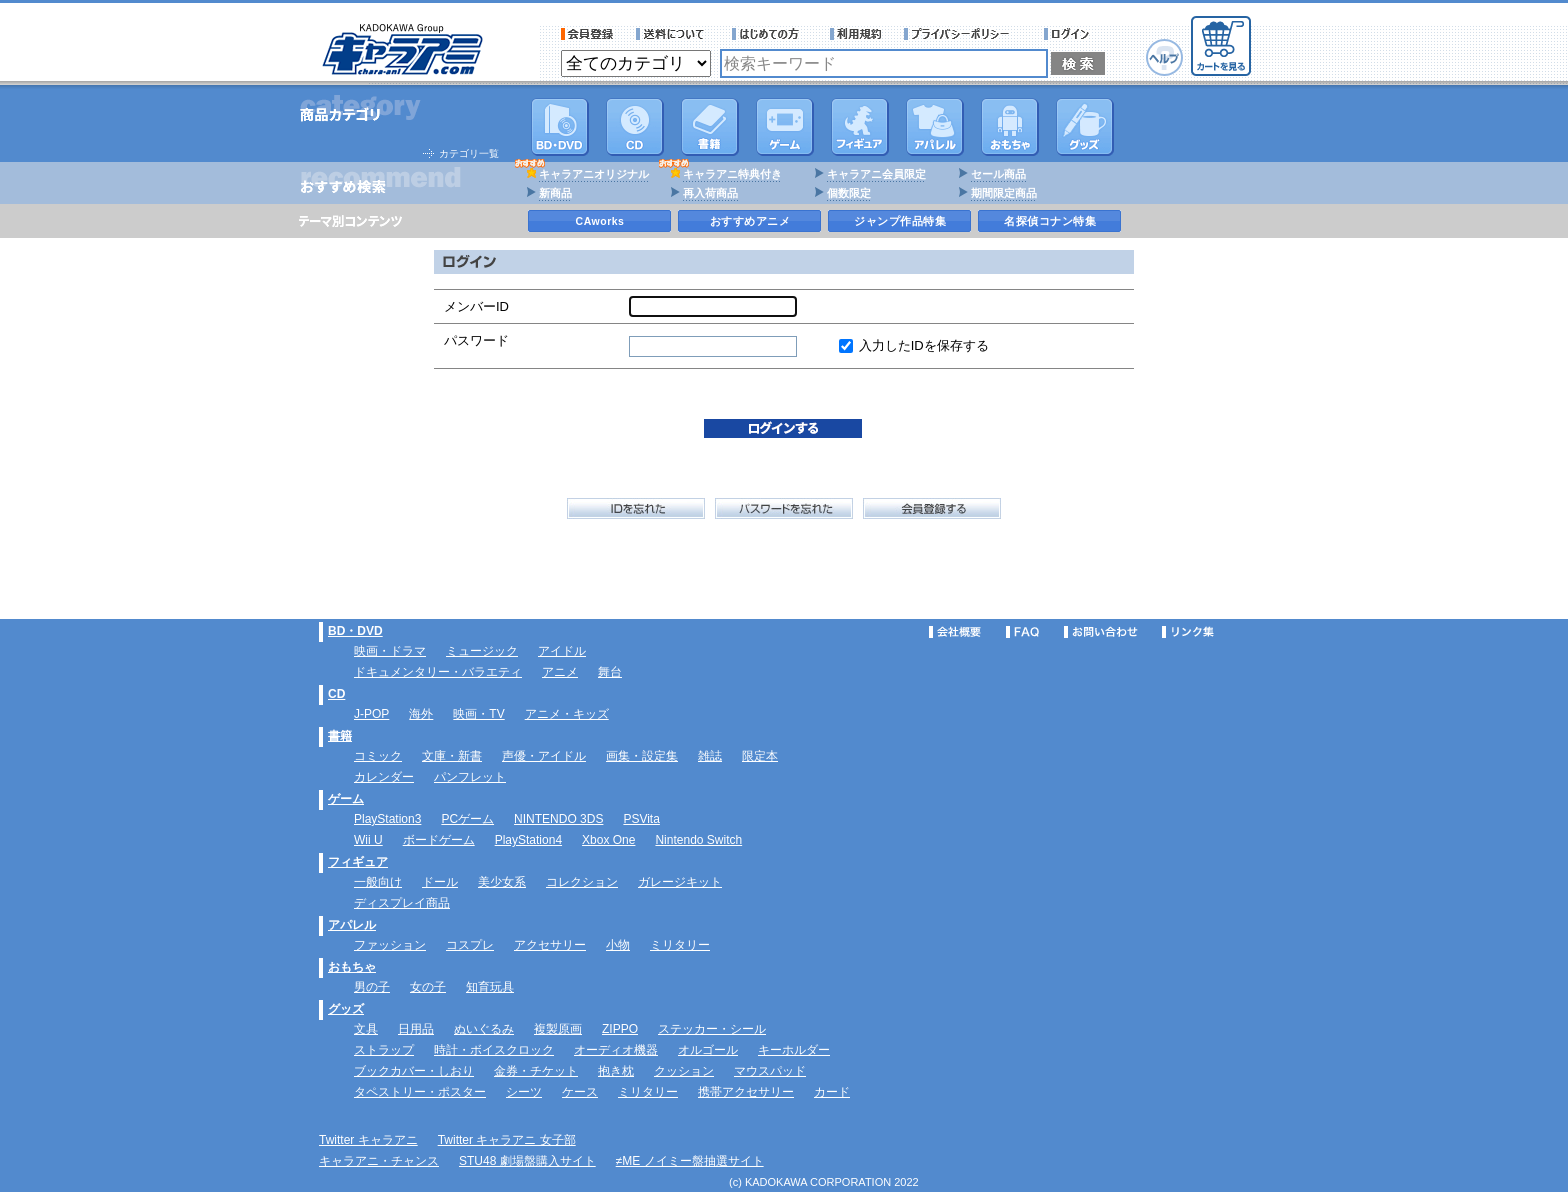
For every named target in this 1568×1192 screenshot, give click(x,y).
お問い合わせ (1101, 632)
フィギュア (860, 127)
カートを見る (1221, 46)
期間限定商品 (1004, 193)
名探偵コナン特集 (1050, 221)
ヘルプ (1164, 57)
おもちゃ (1010, 127)
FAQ (1022, 632)
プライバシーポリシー (963, 34)
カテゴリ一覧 (469, 153)
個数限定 (849, 193)
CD (635, 127)
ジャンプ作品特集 (900, 221)
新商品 (555, 193)
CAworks (600, 221)
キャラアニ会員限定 (876, 174)
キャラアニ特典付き (732, 174)
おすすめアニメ (750, 221)
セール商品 (998, 174)
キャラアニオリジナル (594, 174)
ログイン (1069, 34)
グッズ (1085, 127)
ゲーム (346, 799)
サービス (770, 34)
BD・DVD (355, 631)
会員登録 (587, 34)
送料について (673, 34)
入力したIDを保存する (924, 345)
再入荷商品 (710, 193)
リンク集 (1188, 632)
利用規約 (856, 34)
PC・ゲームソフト (785, 127)
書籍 (710, 127)
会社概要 (955, 632)
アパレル (935, 127)
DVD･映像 (560, 127)
